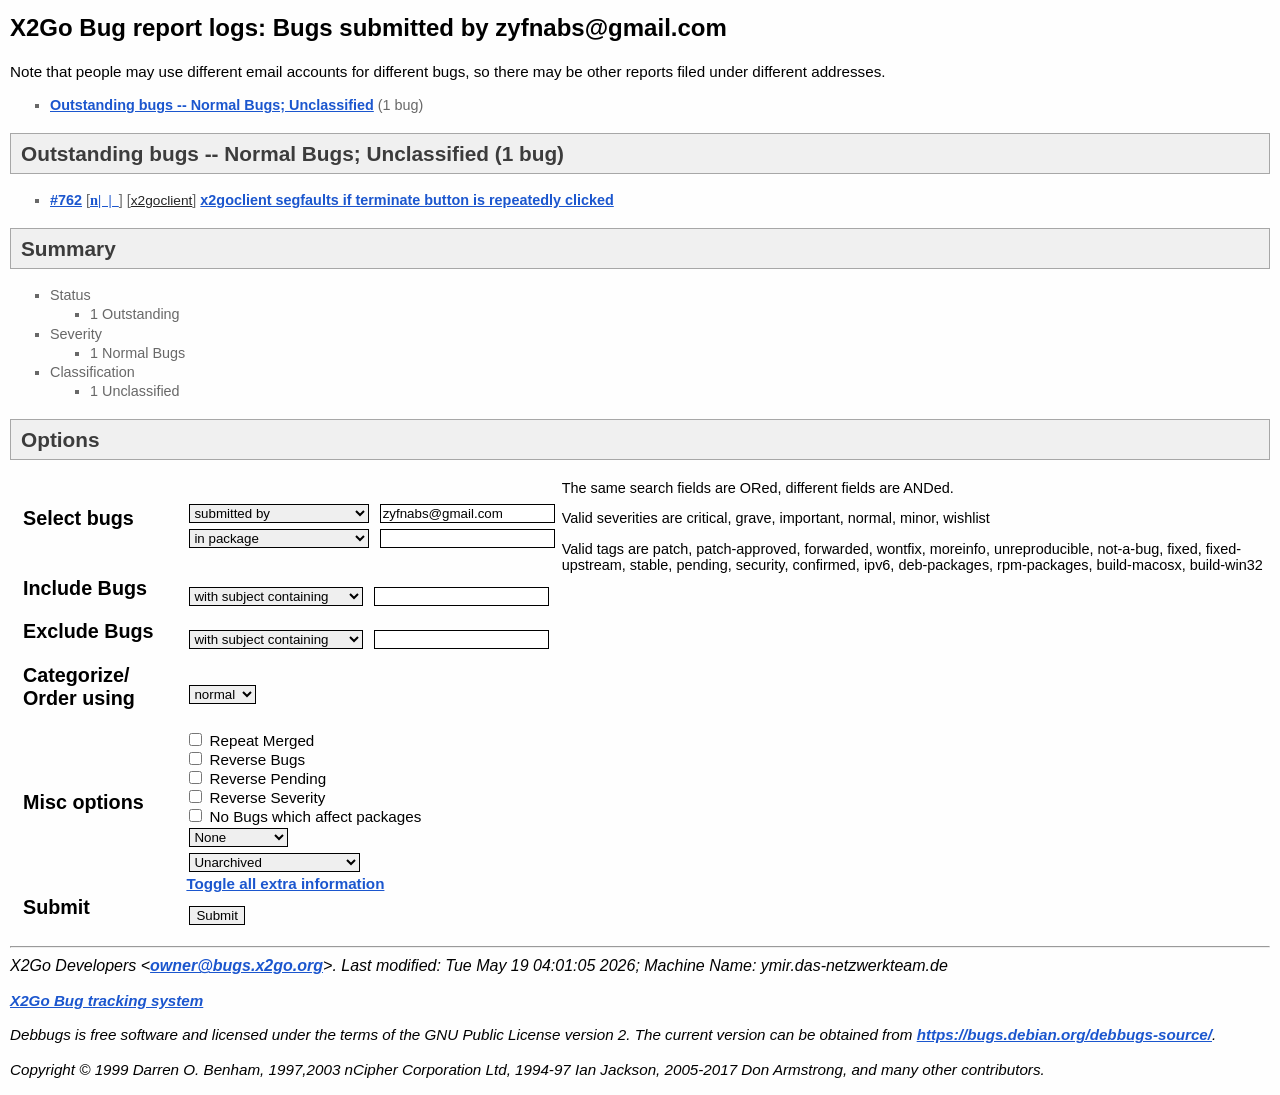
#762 (66, 200)
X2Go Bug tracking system (106, 1000)
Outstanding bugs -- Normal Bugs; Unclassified (212, 105)
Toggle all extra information (285, 883)
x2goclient (162, 200)
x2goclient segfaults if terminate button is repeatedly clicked (406, 200)
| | (104, 200)
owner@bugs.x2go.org (236, 965)
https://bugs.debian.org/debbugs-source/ (1064, 1034)
